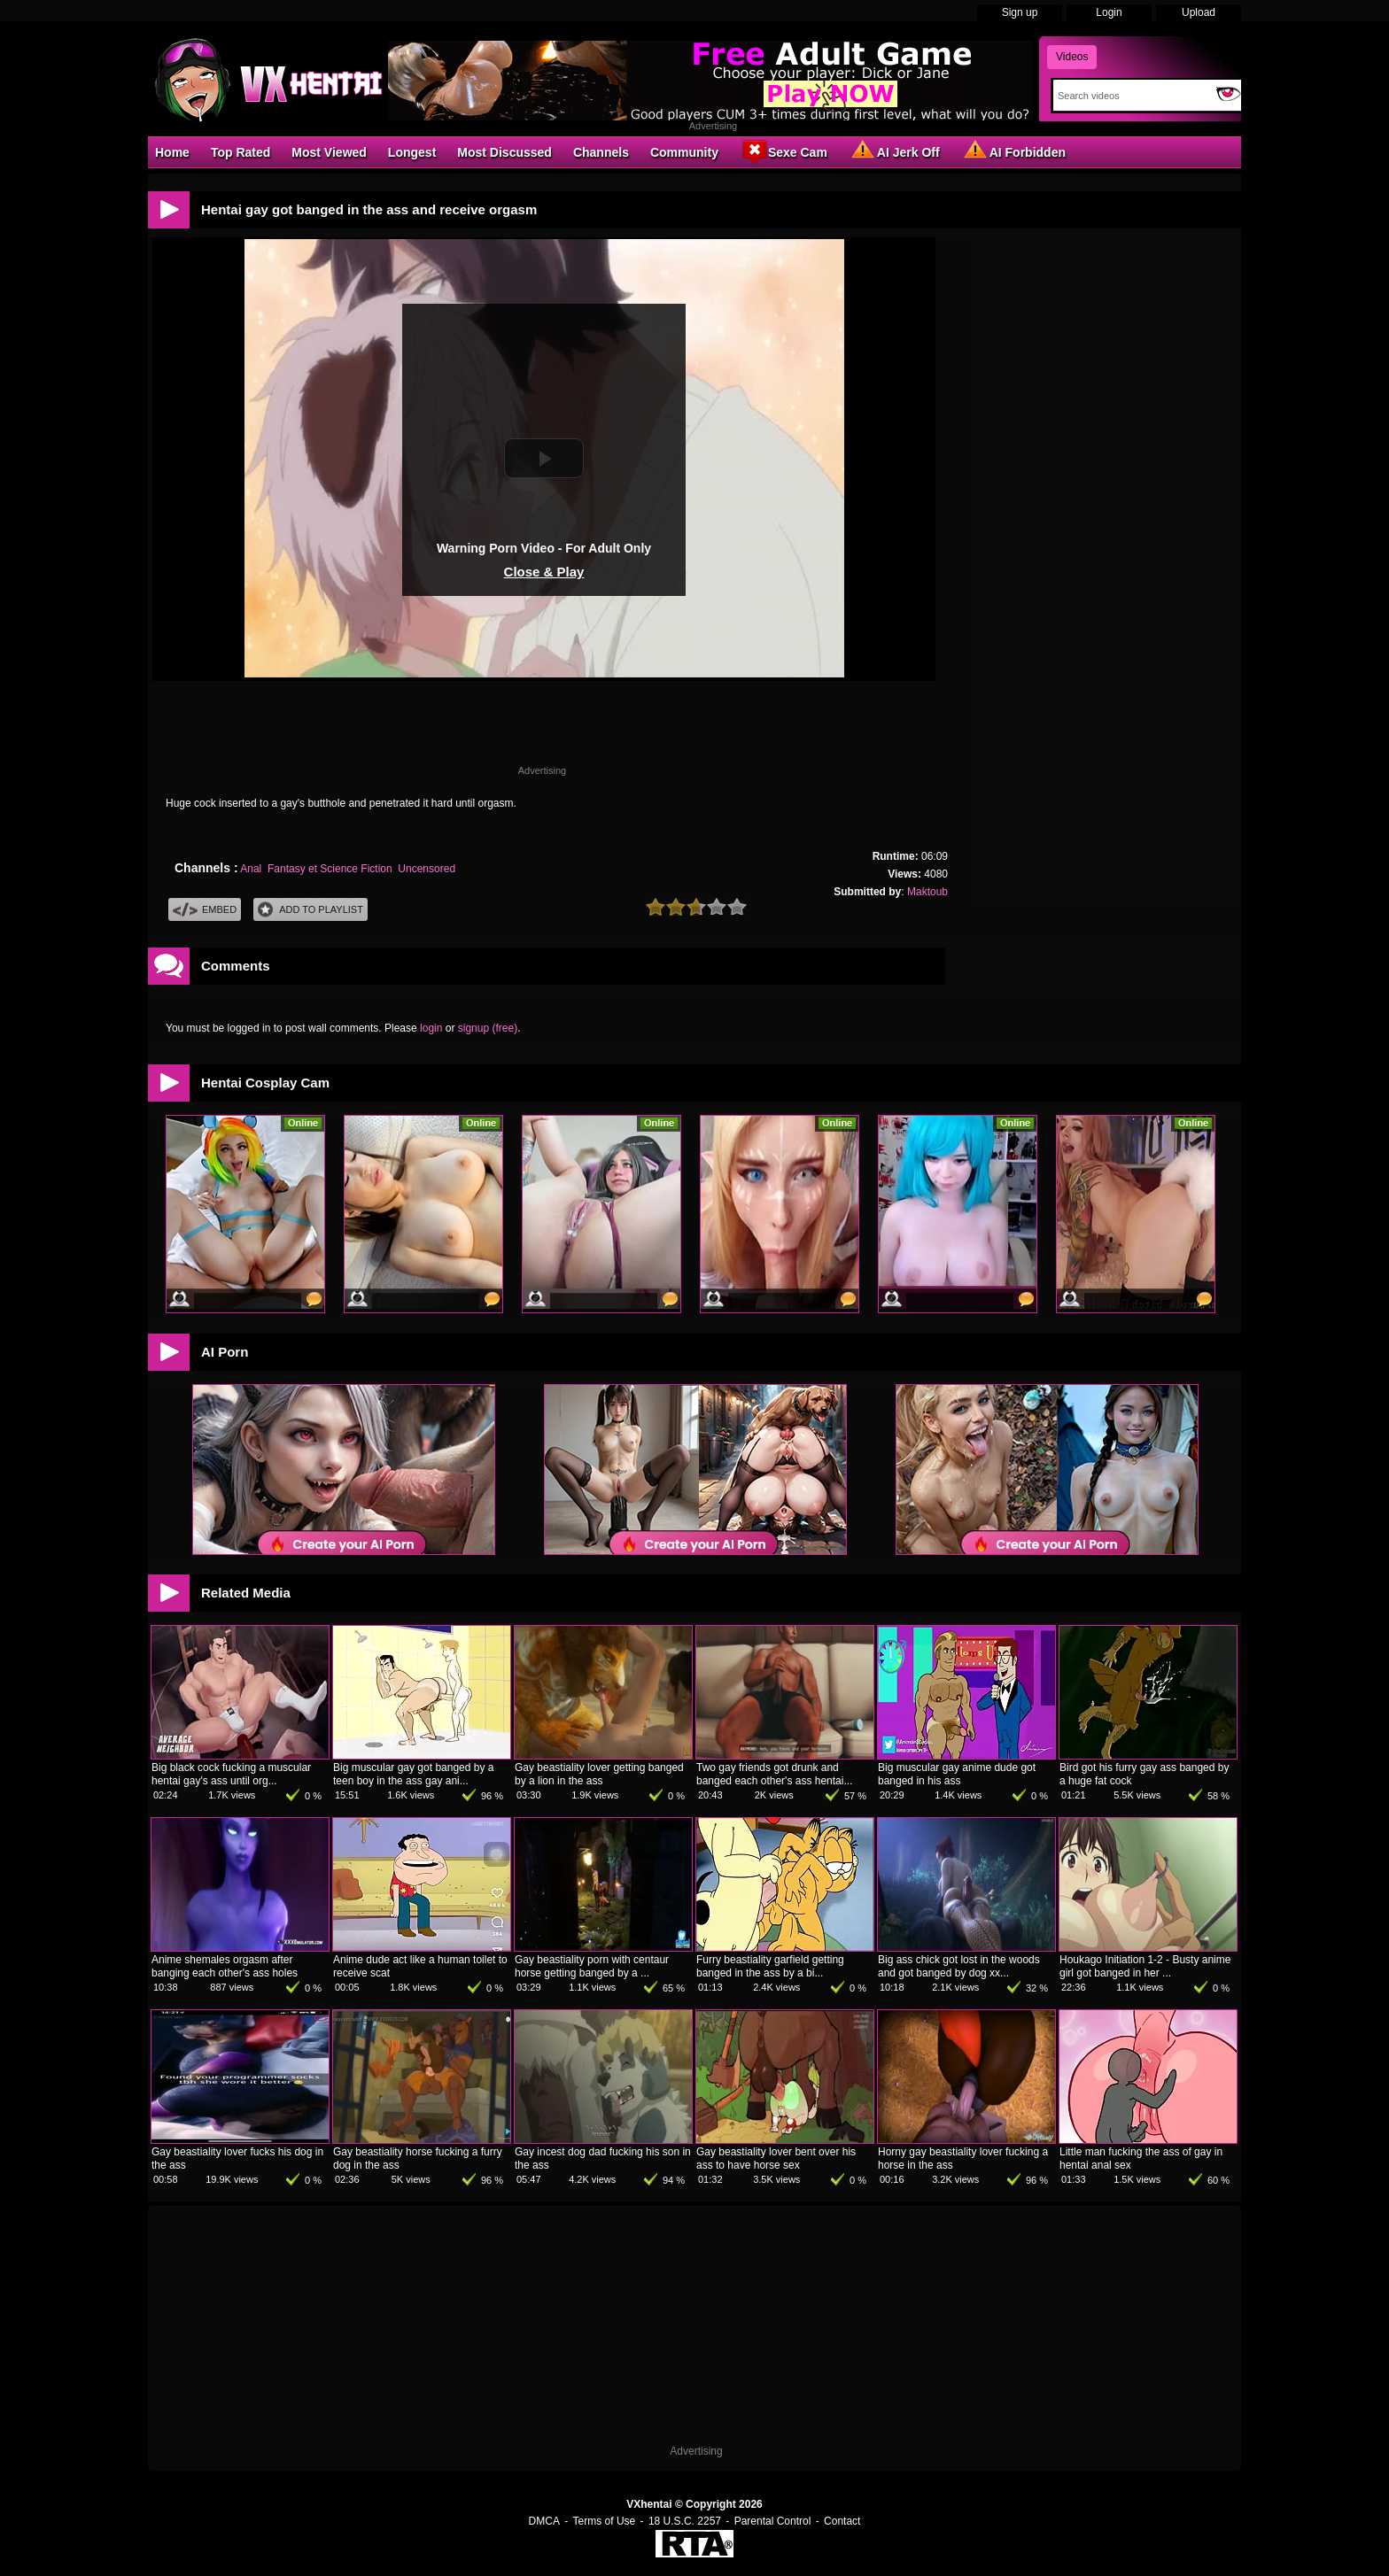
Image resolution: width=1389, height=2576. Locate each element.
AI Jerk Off (894, 151)
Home (172, 152)
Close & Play (544, 571)
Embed (205, 910)
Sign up (1020, 12)
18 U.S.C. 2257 (684, 2521)
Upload (1198, 12)
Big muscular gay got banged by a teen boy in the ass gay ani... (413, 1774)
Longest (412, 152)
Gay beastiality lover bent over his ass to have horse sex (776, 2158)
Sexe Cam (783, 151)
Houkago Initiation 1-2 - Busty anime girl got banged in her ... (1144, 1966)
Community (684, 152)
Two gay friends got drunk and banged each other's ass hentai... (774, 1774)
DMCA (544, 2521)
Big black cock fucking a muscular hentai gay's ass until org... (231, 1774)
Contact (842, 2521)
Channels (601, 152)
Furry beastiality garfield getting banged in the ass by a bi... (770, 1966)
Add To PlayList (310, 909)
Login (1108, 12)
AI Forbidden (1013, 151)
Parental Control (772, 2521)
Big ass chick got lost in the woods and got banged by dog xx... (959, 1966)
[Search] (1130, 95)
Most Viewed (329, 152)
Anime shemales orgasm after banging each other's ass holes (224, 1966)
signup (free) (487, 1028)
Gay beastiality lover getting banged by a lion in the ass (599, 1774)
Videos (1072, 56)
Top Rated (240, 152)
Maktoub (927, 892)
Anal (250, 869)
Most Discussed (504, 152)
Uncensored (426, 869)
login (431, 1028)
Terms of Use (604, 2521)
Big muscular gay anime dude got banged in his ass (957, 1774)
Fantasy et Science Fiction (330, 869)
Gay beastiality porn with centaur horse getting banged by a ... (592, 1966)
